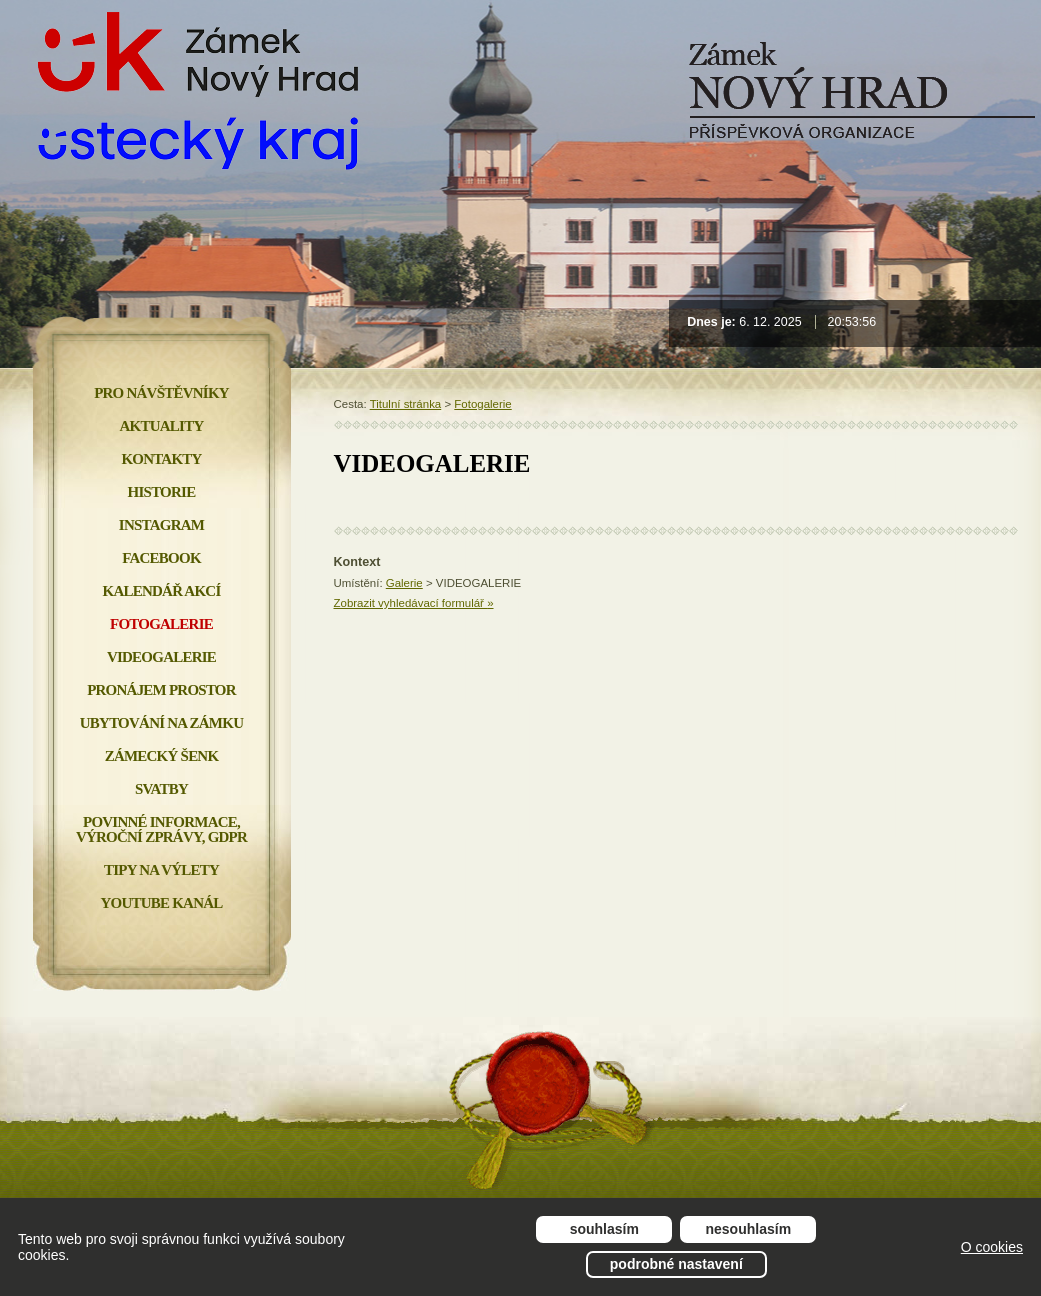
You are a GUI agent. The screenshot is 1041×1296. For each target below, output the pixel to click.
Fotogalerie (482, 404)
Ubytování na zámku (161, 723)
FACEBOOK (161, 558)
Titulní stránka (406, 404)
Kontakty (161, 459)
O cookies (992, 1247)
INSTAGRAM (161, 525)
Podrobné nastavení (676, 1264)
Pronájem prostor (161, 690)
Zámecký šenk (162, 756)
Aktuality (162, 426)
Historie (162, 492)
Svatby (161, 789)
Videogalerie (161, 657)
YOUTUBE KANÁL (161, 903)
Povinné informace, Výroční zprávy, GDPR (161, 829)
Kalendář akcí (162, 591)
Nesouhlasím (749, 1229)
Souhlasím (604, 1229)
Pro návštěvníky (161, 393)
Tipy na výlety (161, 870)
